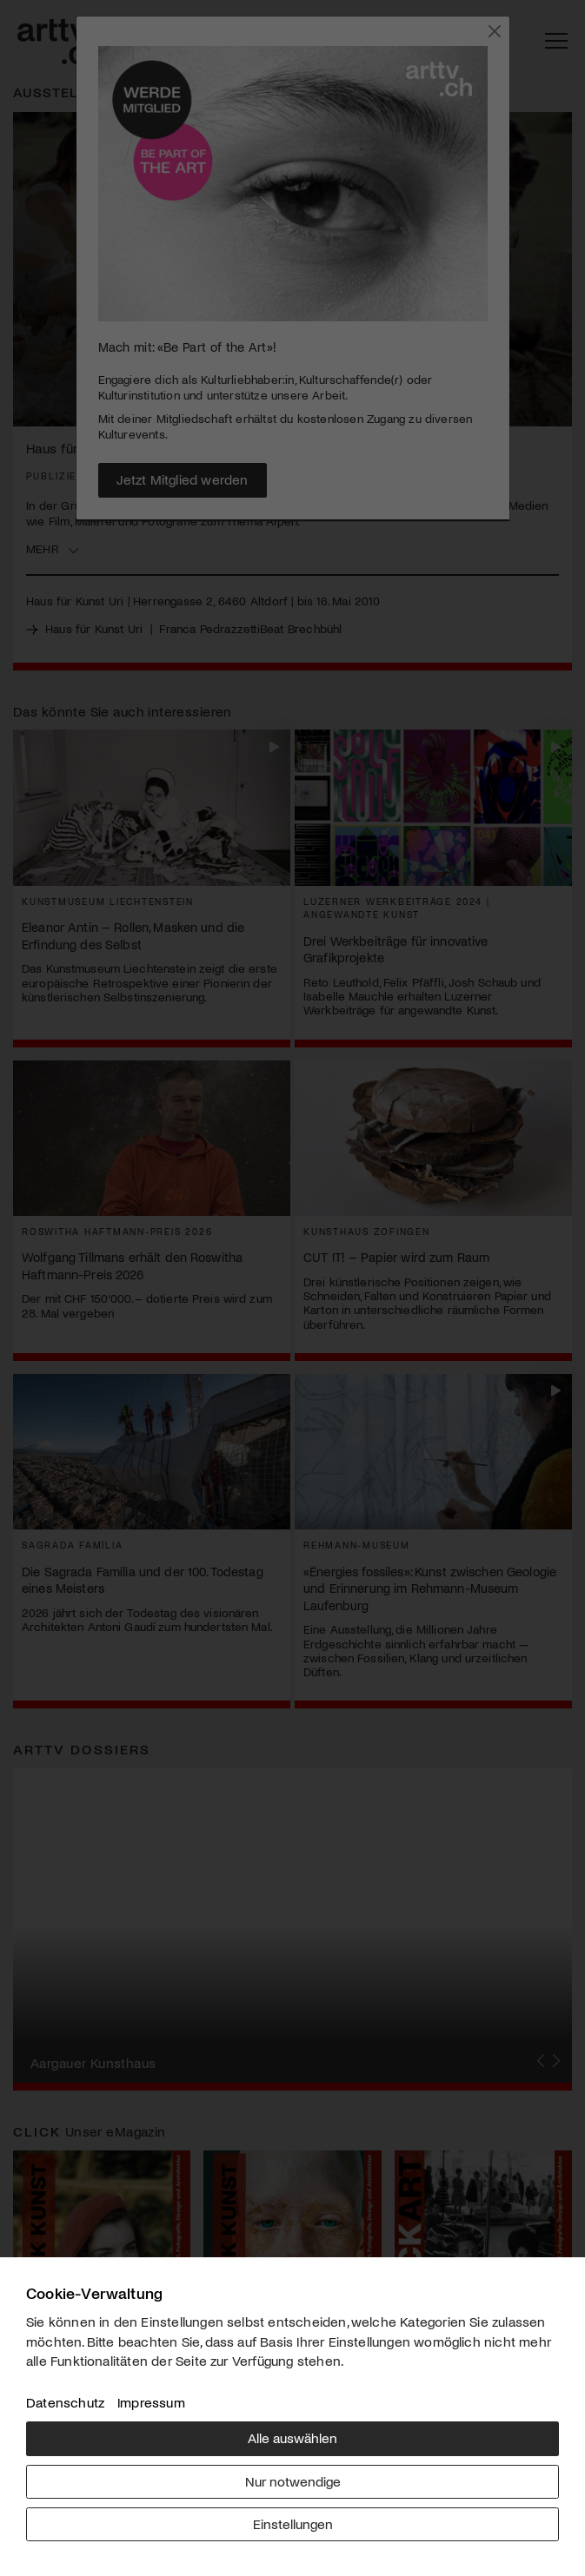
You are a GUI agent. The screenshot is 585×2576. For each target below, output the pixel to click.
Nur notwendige (293, 2481)
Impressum (151, 2402)
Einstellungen (293, 2523)
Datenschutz (65, 2402)
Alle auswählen (292, 2437)
